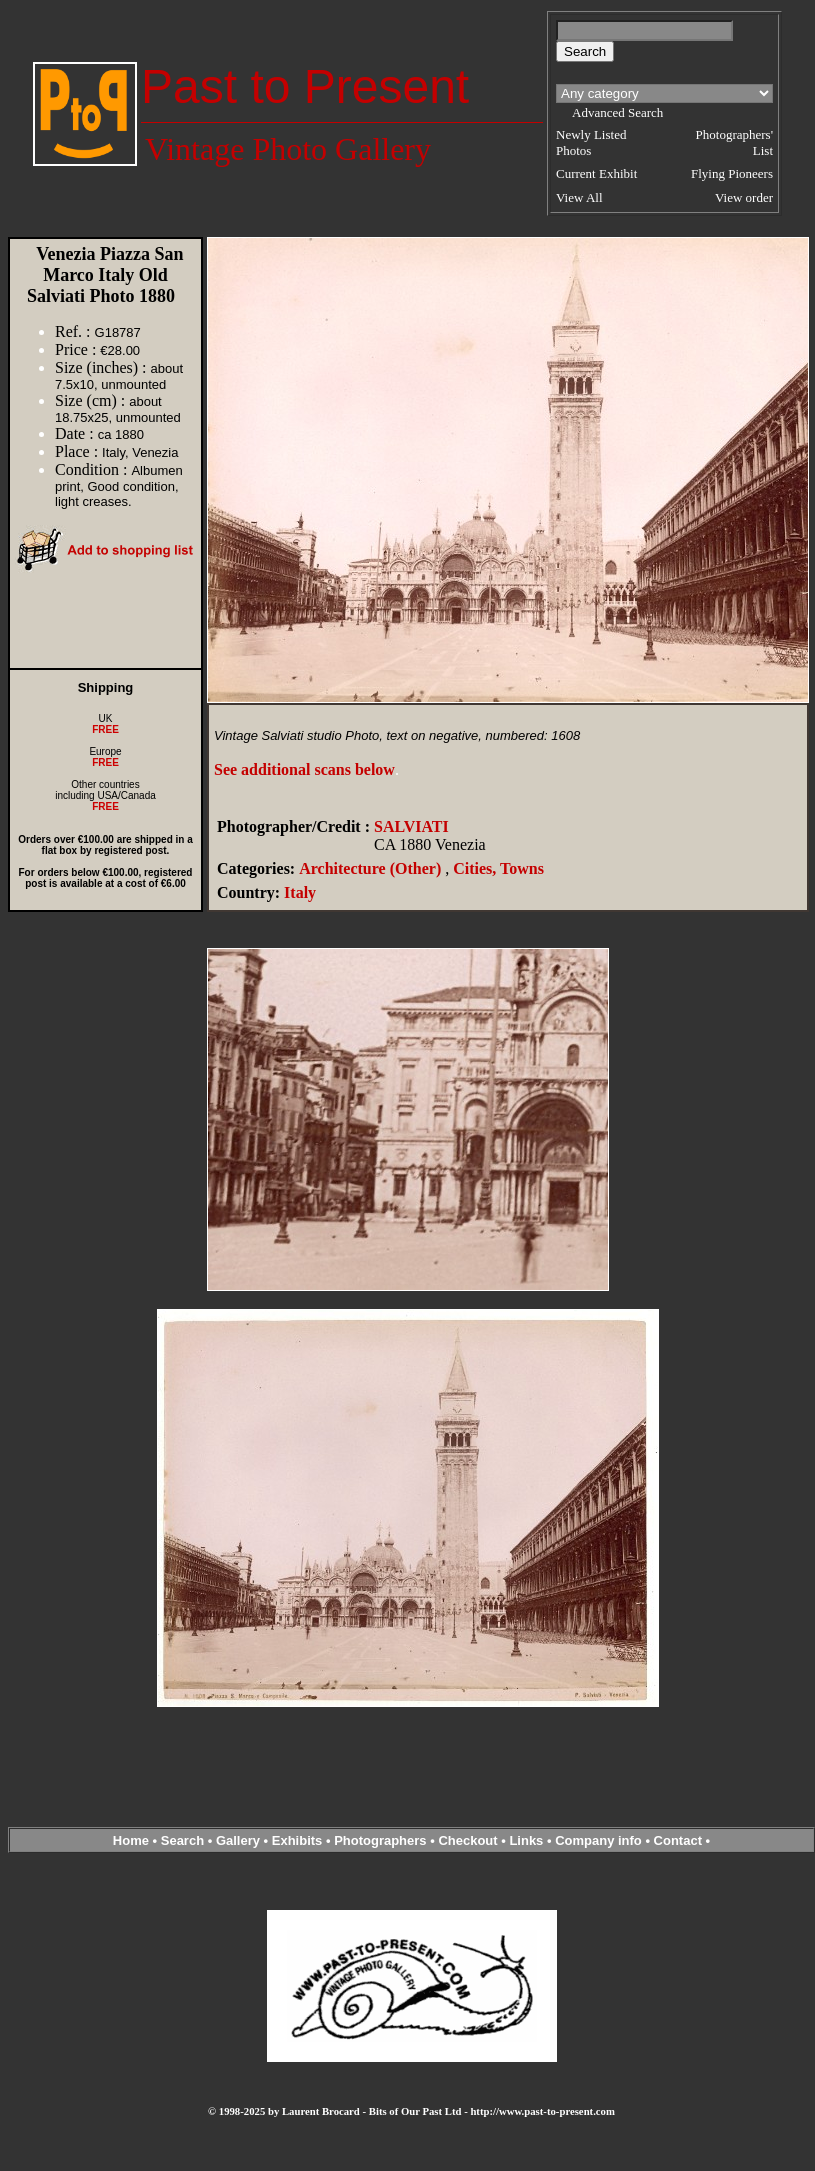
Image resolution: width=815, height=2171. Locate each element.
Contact (678, 1840)
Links (526, 1840)
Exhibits (297, 1840)
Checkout (467, 1840)
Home (131, 1840)
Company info (600, 1840)
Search (182, 1840)
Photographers (380, 1840)
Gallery (238, 1840)
